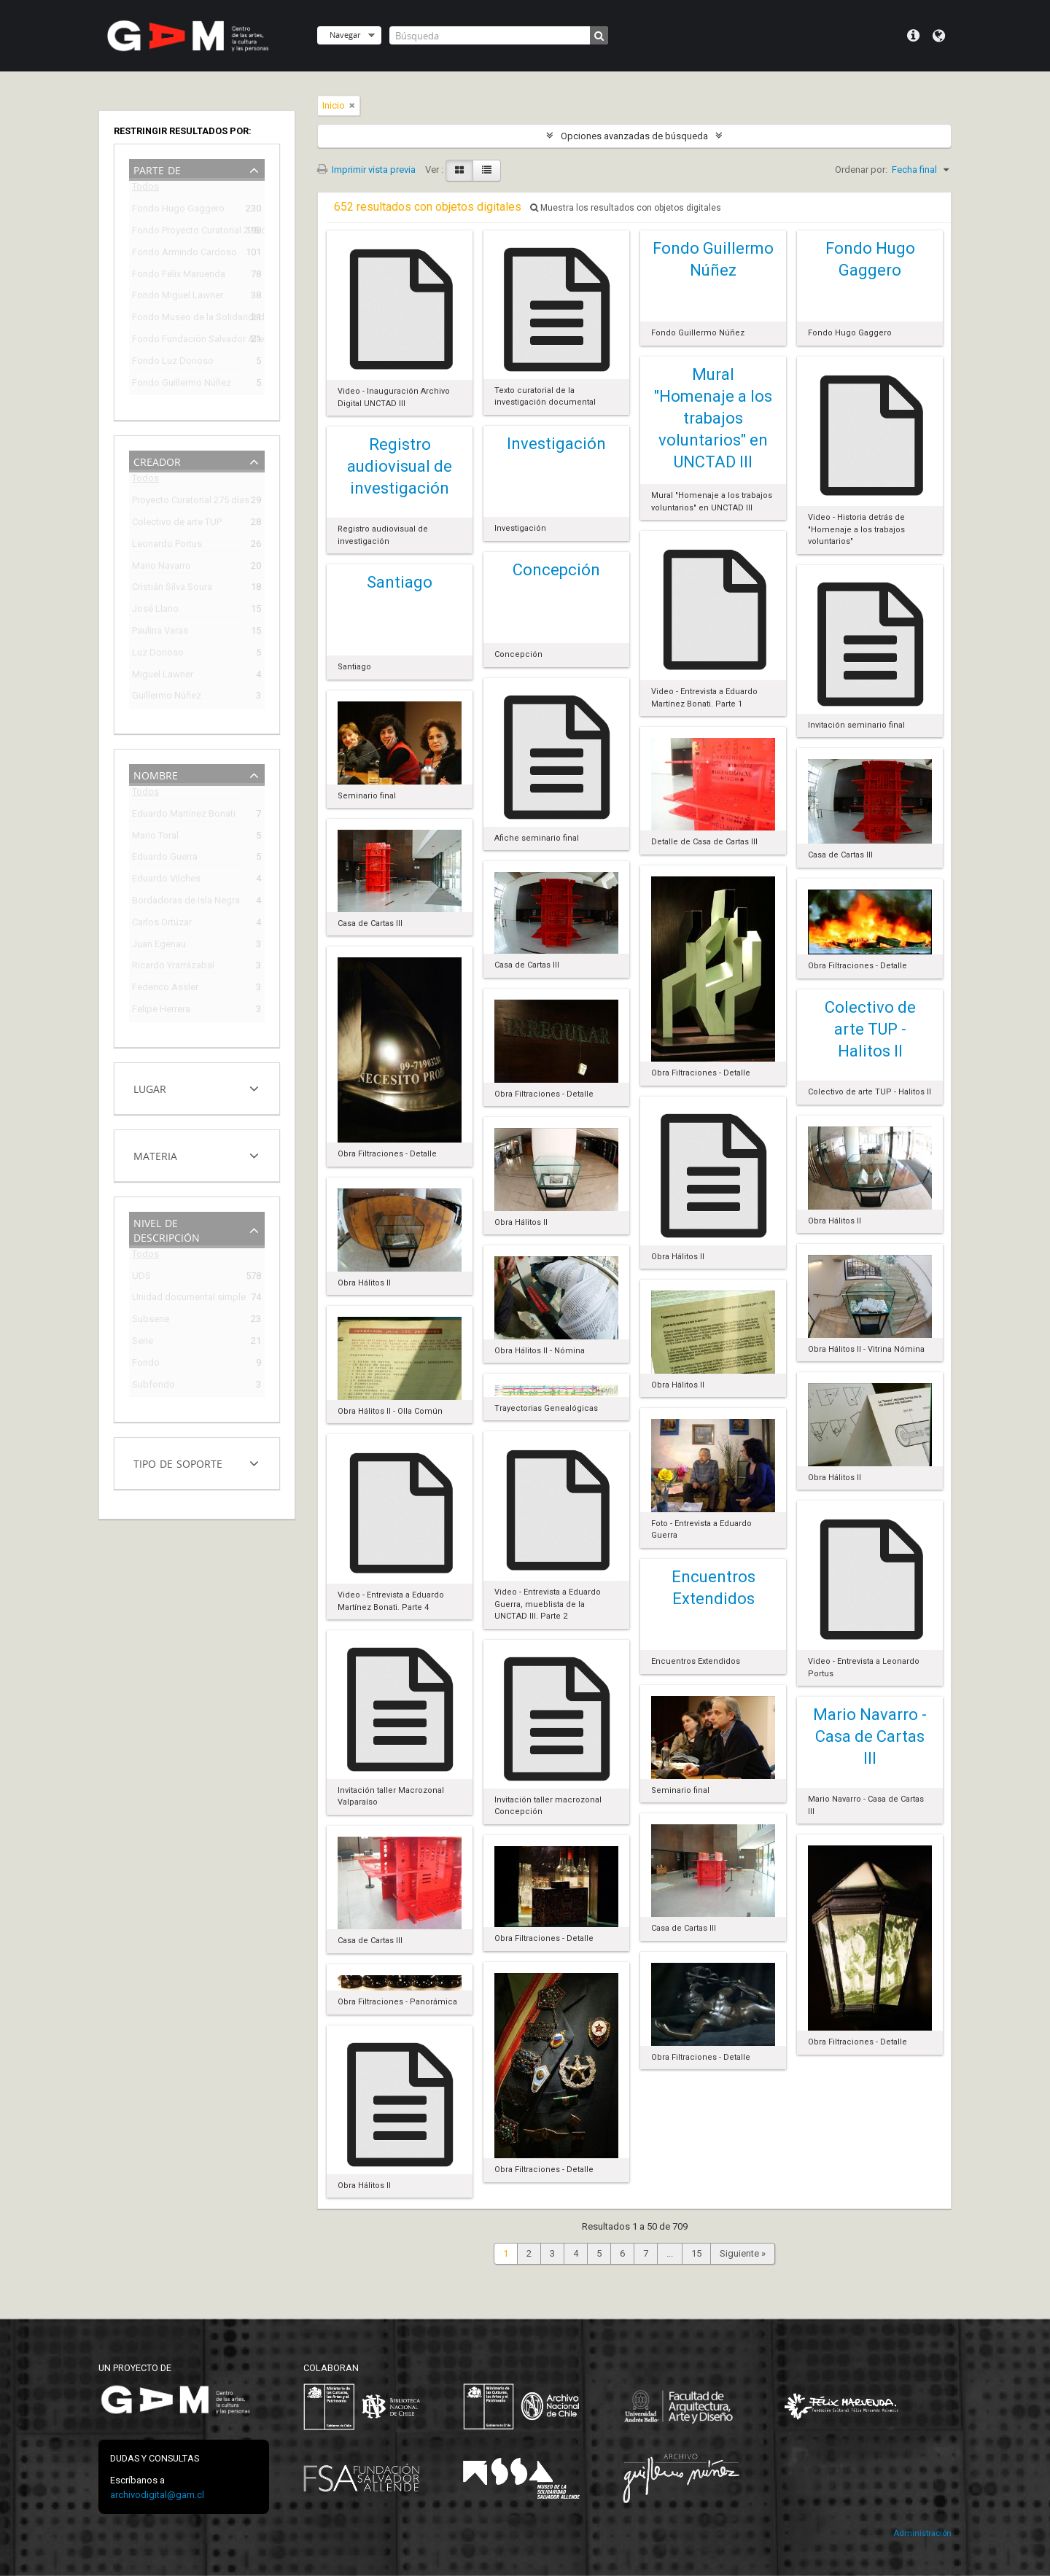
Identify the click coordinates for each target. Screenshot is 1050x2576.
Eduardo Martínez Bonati (184, 815)
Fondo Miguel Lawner (177, 297)
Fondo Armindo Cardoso (184, 254)
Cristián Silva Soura (172, 589)
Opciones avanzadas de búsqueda (634, 136)
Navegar (345, 34)
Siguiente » (743, 2253)
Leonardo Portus (167, 546)
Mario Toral (155, 837)
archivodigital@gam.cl (157, 2494)
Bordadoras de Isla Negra (186, 902)
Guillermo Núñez (166, 697)
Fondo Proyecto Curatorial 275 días (186, 232)
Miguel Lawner (162, 676)
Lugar (149, 1087)
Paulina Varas (160, 632)
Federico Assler (165, 989)
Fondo (146, 1364)
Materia (155, 1154)
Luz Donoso (158, 654)
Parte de (157, 169)
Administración (922, 2533)
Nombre (155, 774)
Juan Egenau (159, 946)
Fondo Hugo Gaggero (178, 210)
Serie (142, 1342)
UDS (141, 1278)
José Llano (155, 610)
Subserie (150, 1321)
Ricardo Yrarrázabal (173, 967)
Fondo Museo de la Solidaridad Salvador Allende (186, 319)
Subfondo (153, 1386)
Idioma (939, 35)
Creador (157, 460)
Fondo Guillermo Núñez (181, 384)
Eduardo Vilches (166, 880)
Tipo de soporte (177, 1462)
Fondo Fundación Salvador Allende (186, 341)
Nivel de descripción (166, 1229)
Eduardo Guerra (165, 858)
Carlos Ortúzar (162, 924)
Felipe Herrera (161, 1011)
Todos (145, 189)
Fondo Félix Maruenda (178, 276)
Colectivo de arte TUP (177, 524)
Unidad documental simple (186, 1299)
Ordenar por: (861, 169)
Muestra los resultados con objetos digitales (625, 208)
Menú (913, 35)
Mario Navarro (161, 567)
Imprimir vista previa (366, 169)
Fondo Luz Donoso (173, 363)
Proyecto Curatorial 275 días (186, 502)
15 (696, 2253)
